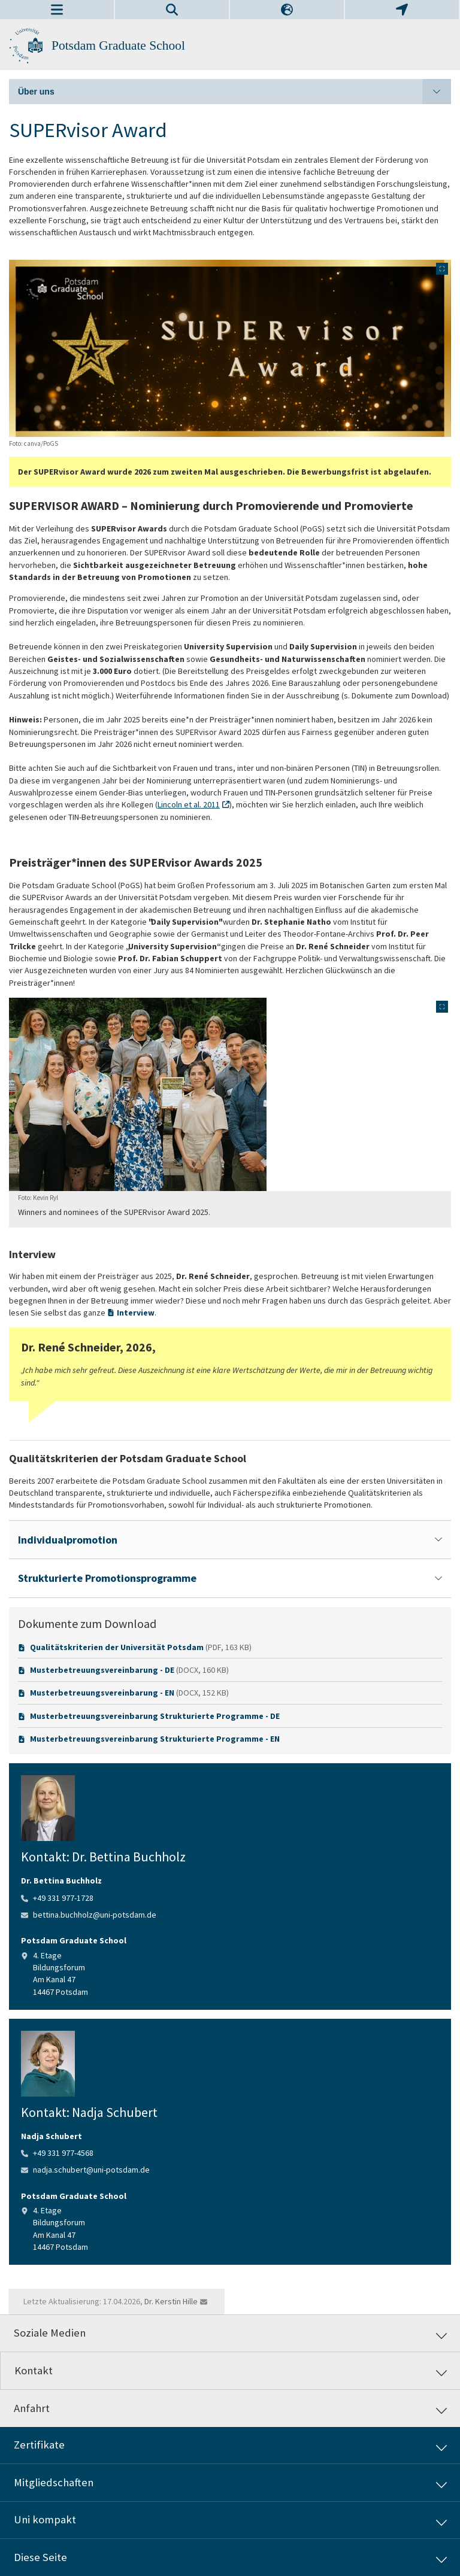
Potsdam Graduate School (118, 45)
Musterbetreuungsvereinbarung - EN (102, 1692)
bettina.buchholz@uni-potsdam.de (94, 1914)
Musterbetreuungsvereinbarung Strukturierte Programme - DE (155, 1716)
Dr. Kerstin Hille (171, 2301)
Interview (136, 1312)
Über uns (234, 91)
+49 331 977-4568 (63, 2152)
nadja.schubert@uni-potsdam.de (91, 2169)
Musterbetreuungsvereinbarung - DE (102, 1669)
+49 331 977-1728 (63, 1897)
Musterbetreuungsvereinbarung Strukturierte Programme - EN (155, 1738)
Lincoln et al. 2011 (189, 804)
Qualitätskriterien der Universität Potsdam (117, 1647)
